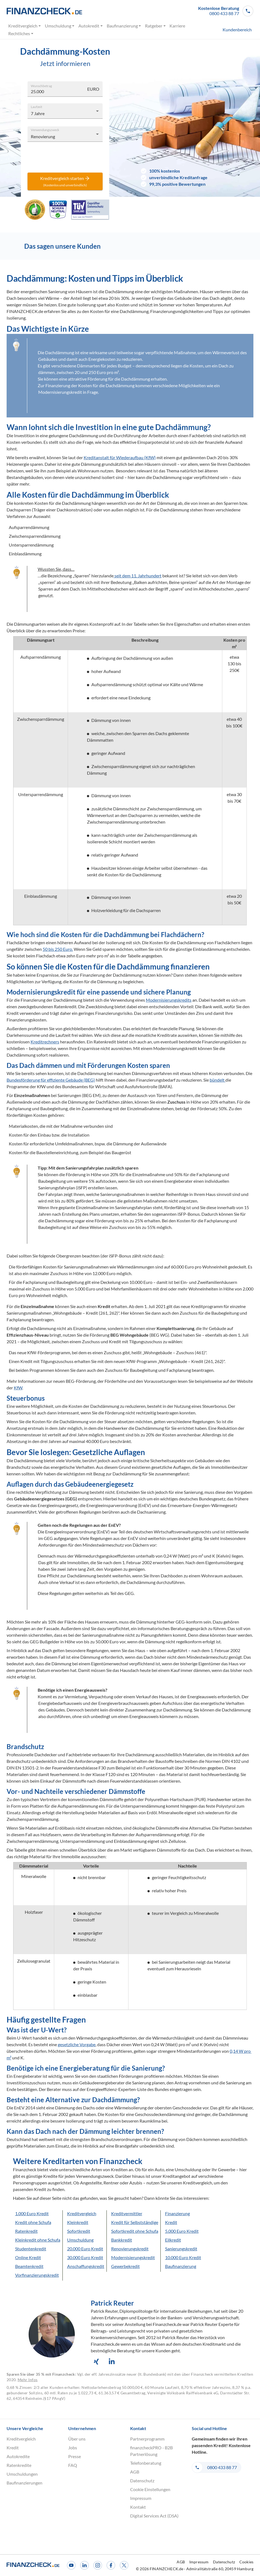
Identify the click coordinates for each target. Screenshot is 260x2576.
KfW (18, 1387)
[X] (124, 2565)
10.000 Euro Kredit (183, 2257)
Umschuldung (59, 26)
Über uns (77, 2438)
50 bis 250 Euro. (58, 949)
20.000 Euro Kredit (85, 2248)
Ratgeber (155, 26)
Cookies (246, 2562)
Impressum (140, 2498)
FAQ (72, 2465)
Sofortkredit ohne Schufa (134, 2231)
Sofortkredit (78, 2231)
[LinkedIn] (84, 2565)
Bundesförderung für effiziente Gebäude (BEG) (51, 1079)
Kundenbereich (237, 30)
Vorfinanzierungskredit (37, 2275)
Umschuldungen (22, 2474)
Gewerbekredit (125, 2266)
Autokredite (18, 2456)
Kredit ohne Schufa (33, 2222)
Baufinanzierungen (24, 2482)
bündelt (217, 1079)
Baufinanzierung (124, 26)
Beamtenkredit (29, 2266)
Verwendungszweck (45, 129)
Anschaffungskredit (85, 2266)
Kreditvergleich (25, 26)
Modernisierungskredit (133, 2257)
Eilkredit (173, 2239)
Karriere (177, 26)
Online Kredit (28, 2257)
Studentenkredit (30, 2248)
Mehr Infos (28, 2379)
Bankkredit (121, 2239)
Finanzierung (177, 2213)
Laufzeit (36, 106)
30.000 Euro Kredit (85, 2257)
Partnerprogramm (147, 2438)
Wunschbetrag (41, 85)
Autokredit (91, 26)
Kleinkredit (77, 2222)
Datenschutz (142, 2480)
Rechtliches (21, 33)
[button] (225, 10)
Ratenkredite (19, 2465)
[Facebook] (110, 2565)
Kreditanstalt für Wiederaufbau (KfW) (120, 457)
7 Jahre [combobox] (38, 113)
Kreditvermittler (126, 2213)
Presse (74, 2456)
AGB (134, 2471)
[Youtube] (71, 2565)
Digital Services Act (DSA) (154, 2515)
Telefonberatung (145, 2463)
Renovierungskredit (130, 2248)
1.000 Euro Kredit (32, 2213)
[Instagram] (97, 2565)
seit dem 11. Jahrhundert (138, 575)
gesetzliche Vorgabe (76, 2044)
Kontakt (138, 2506)
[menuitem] (233, 29)
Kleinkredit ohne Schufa (37, 2239)
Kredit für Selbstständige (134, 2222)
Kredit (171, 2222)
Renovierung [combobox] (43, 136)
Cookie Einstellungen (150, 2489)
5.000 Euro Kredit (182, 2231)
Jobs (72, 2447)
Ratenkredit (26, 2231)
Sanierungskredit (181, 2248)
